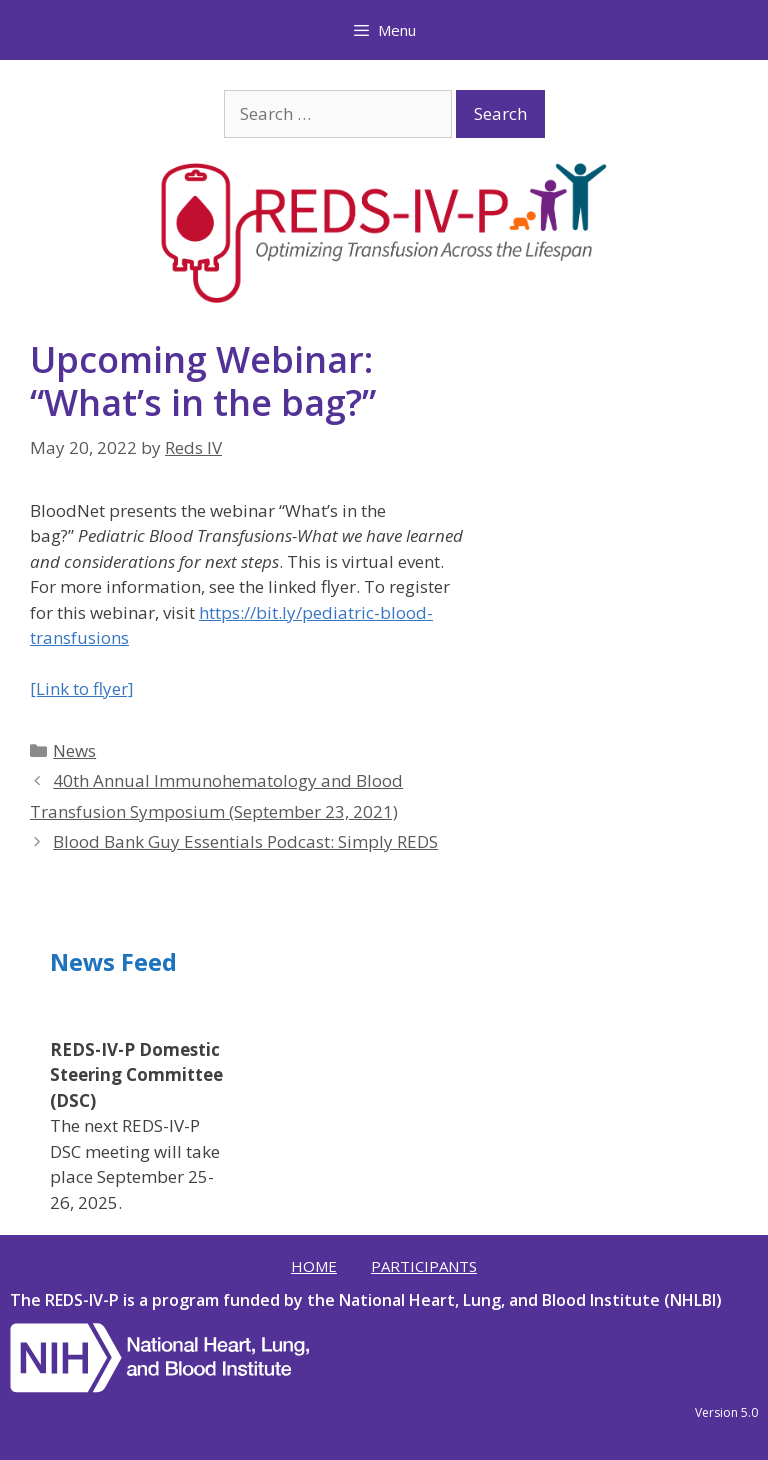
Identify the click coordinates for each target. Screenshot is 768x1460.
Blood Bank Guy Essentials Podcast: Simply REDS (245, 841)
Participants (424, 1266)
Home (314, 1266)
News (74, 750)
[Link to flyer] (82, 688)
